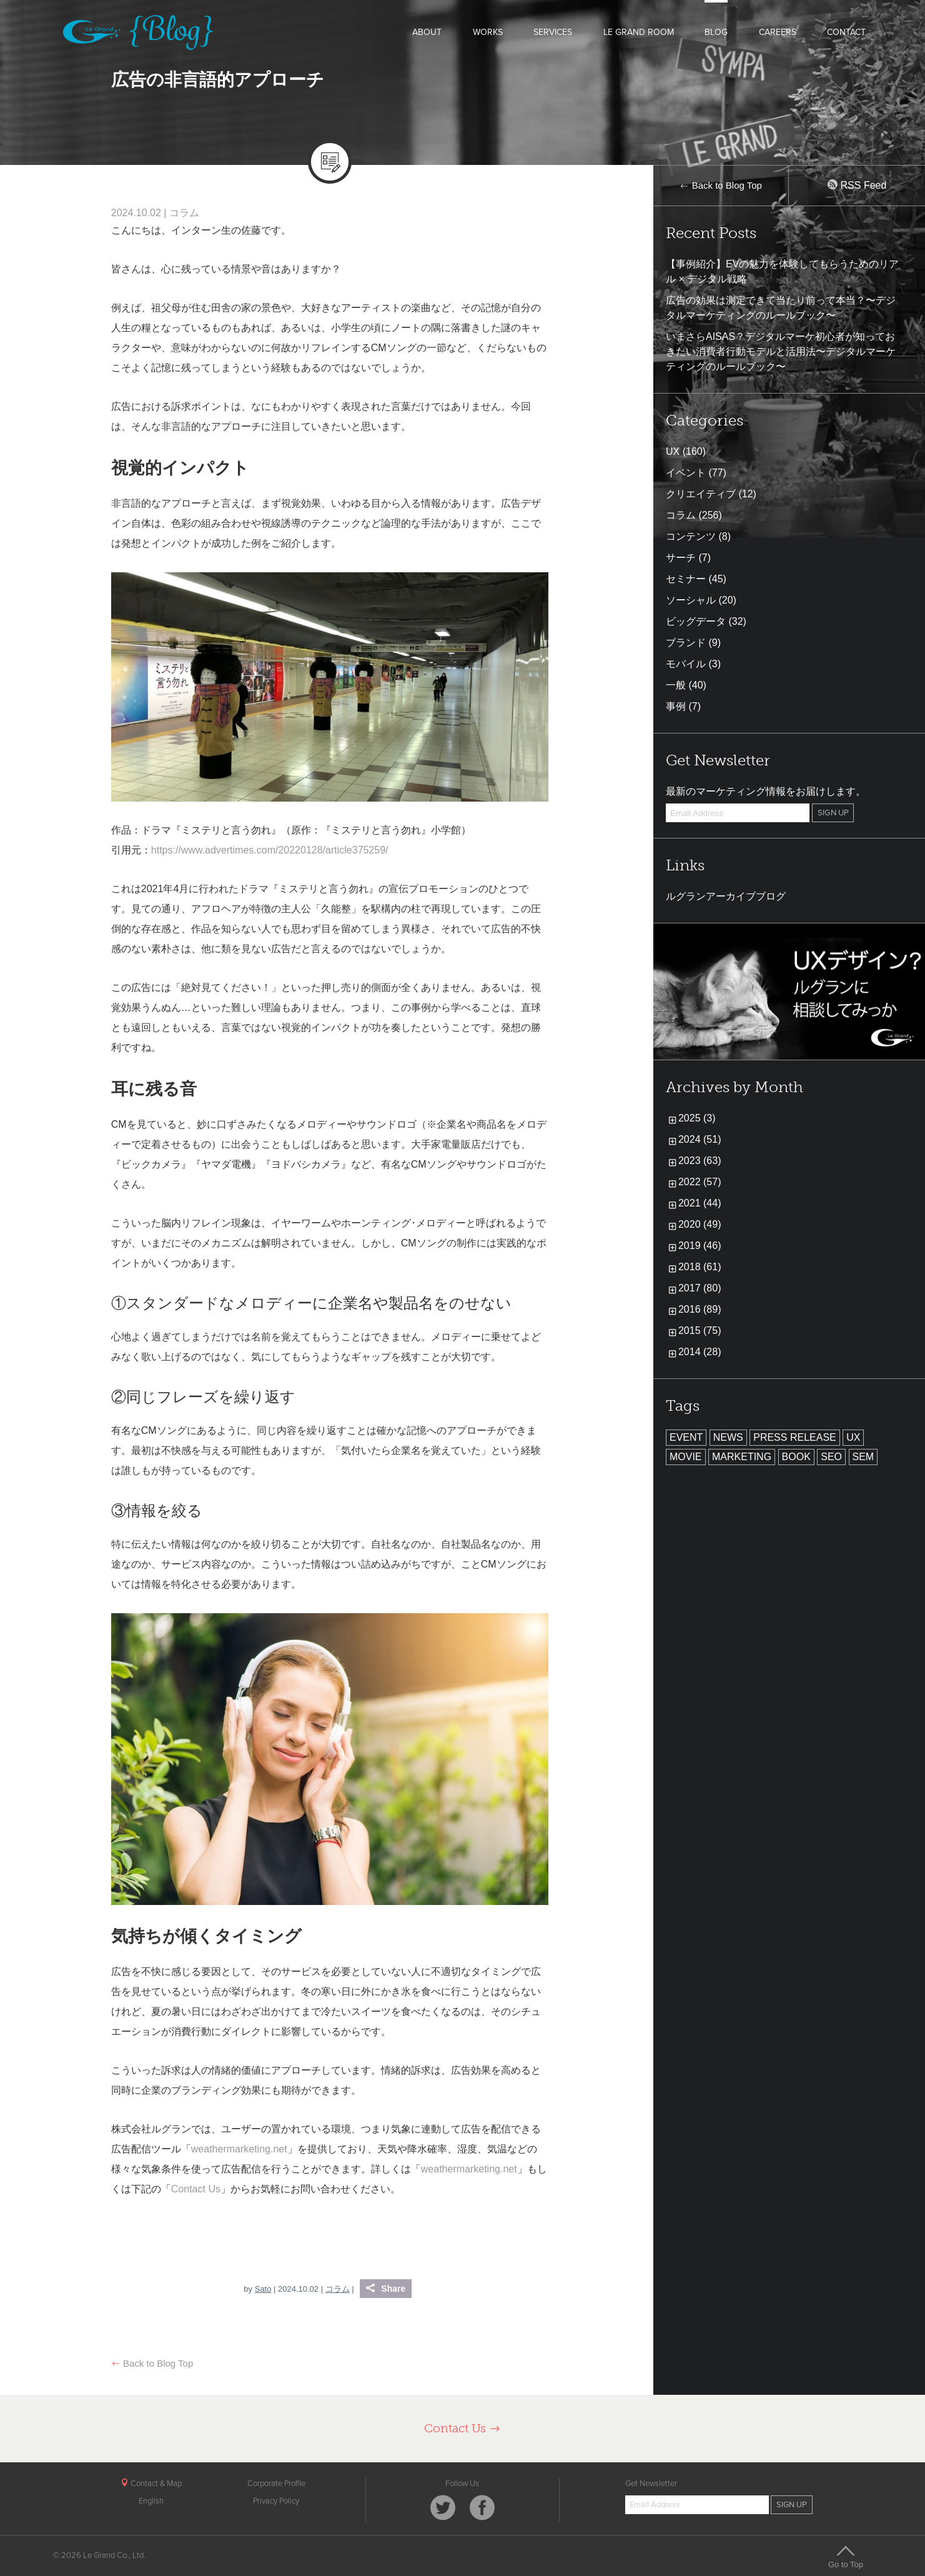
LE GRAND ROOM (638, 32)
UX (673, 451)
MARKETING (741, 1456)
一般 (676, 685)
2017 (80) (699, 1288)
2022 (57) (699, 1181)
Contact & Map (151, 2484)
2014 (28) (699, 1351)
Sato (263, 2289)
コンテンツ (691, 536)
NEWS (728, 1437)
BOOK (796, 1456)
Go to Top (846, 2557)
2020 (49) (699, 1224)
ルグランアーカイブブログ (726, 896)
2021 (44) (699, 1203)
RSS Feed (857, 185)
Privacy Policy (276, 2501)
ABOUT (427, 32)
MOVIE (686, 1456)
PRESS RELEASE (794, 1437)
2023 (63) (699, 1160)
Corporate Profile (276, 2484)
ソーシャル (691, 600)
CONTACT (846, 32)
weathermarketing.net (239, 2149)
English (151, 2501)
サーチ (681, 557)
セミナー (686, 579)
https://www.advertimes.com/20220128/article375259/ (269, 850)
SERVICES (552, 32)
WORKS (488, 32)
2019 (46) (699, 1245)
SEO (831, 1456)
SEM (863, 1456)
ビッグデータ (696, 621)
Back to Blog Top (152, 2363)
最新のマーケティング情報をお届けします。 (766, 791)
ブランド (686, 642)
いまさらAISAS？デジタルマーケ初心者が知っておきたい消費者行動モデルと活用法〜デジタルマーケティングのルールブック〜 (781, 351)
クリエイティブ (701, 494)
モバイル (686, 664)
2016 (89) (699, 1309)
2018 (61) (699, 1266)
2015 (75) (699, 1330)
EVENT (686, 1437)
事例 (676, 706)
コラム (184, 212)
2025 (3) (697, 1118)
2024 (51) (699, 1139)
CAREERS (777, 32)
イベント (686, 472)
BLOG (716, 32)
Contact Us (195, 2189)
